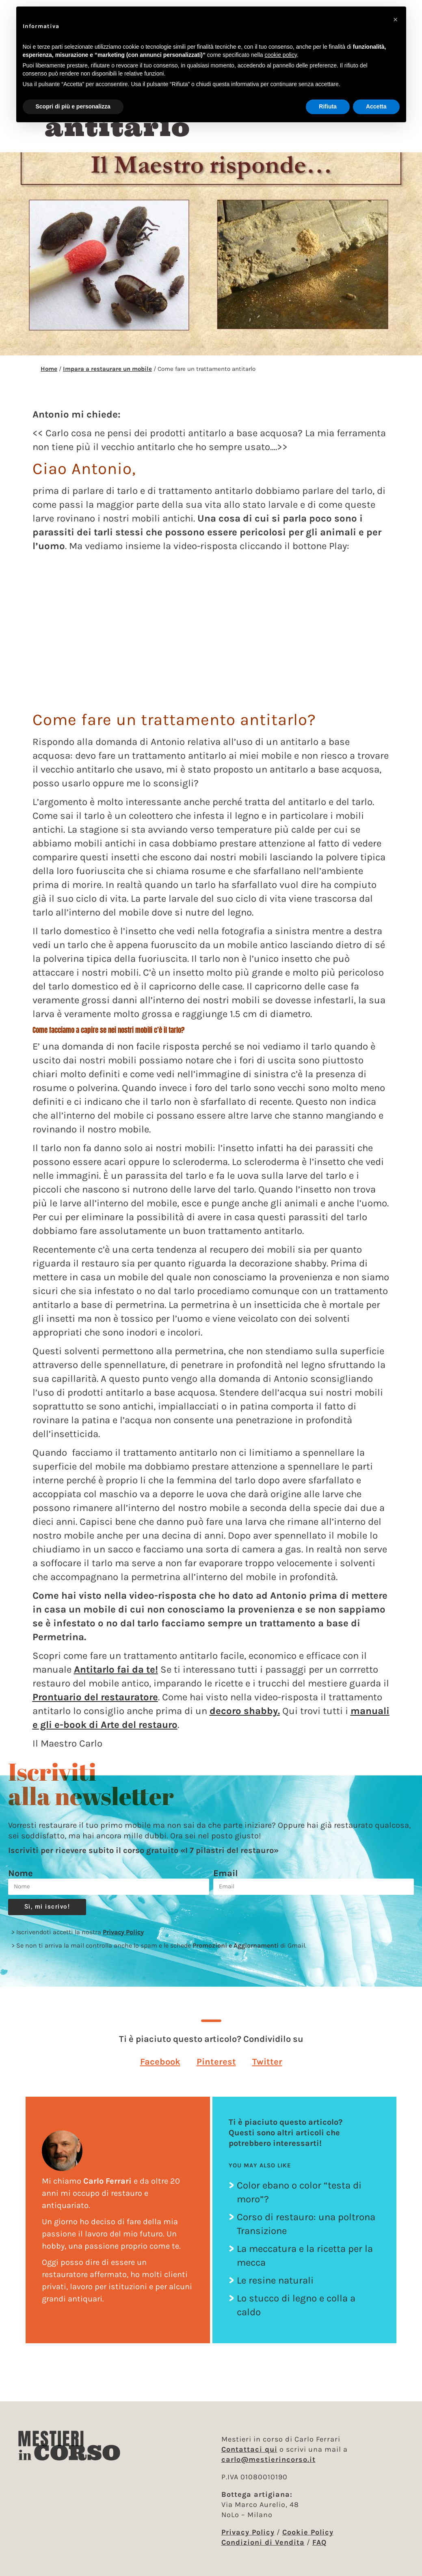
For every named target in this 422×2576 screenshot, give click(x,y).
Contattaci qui (249, 2449)
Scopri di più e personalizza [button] (73, 106)
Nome (20, 1880)
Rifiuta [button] (328, 106)
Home (49, 376)
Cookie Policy (307, 2532)
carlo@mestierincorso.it (268, 2459)
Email (225, 1880)
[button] (160, 2069)
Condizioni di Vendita (263, 2542)
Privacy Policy (123, 1939)
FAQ (319, 2542)
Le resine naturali (275, 2288)
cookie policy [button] (280, 55)
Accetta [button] (376, 106)
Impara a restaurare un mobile (107, 376)
